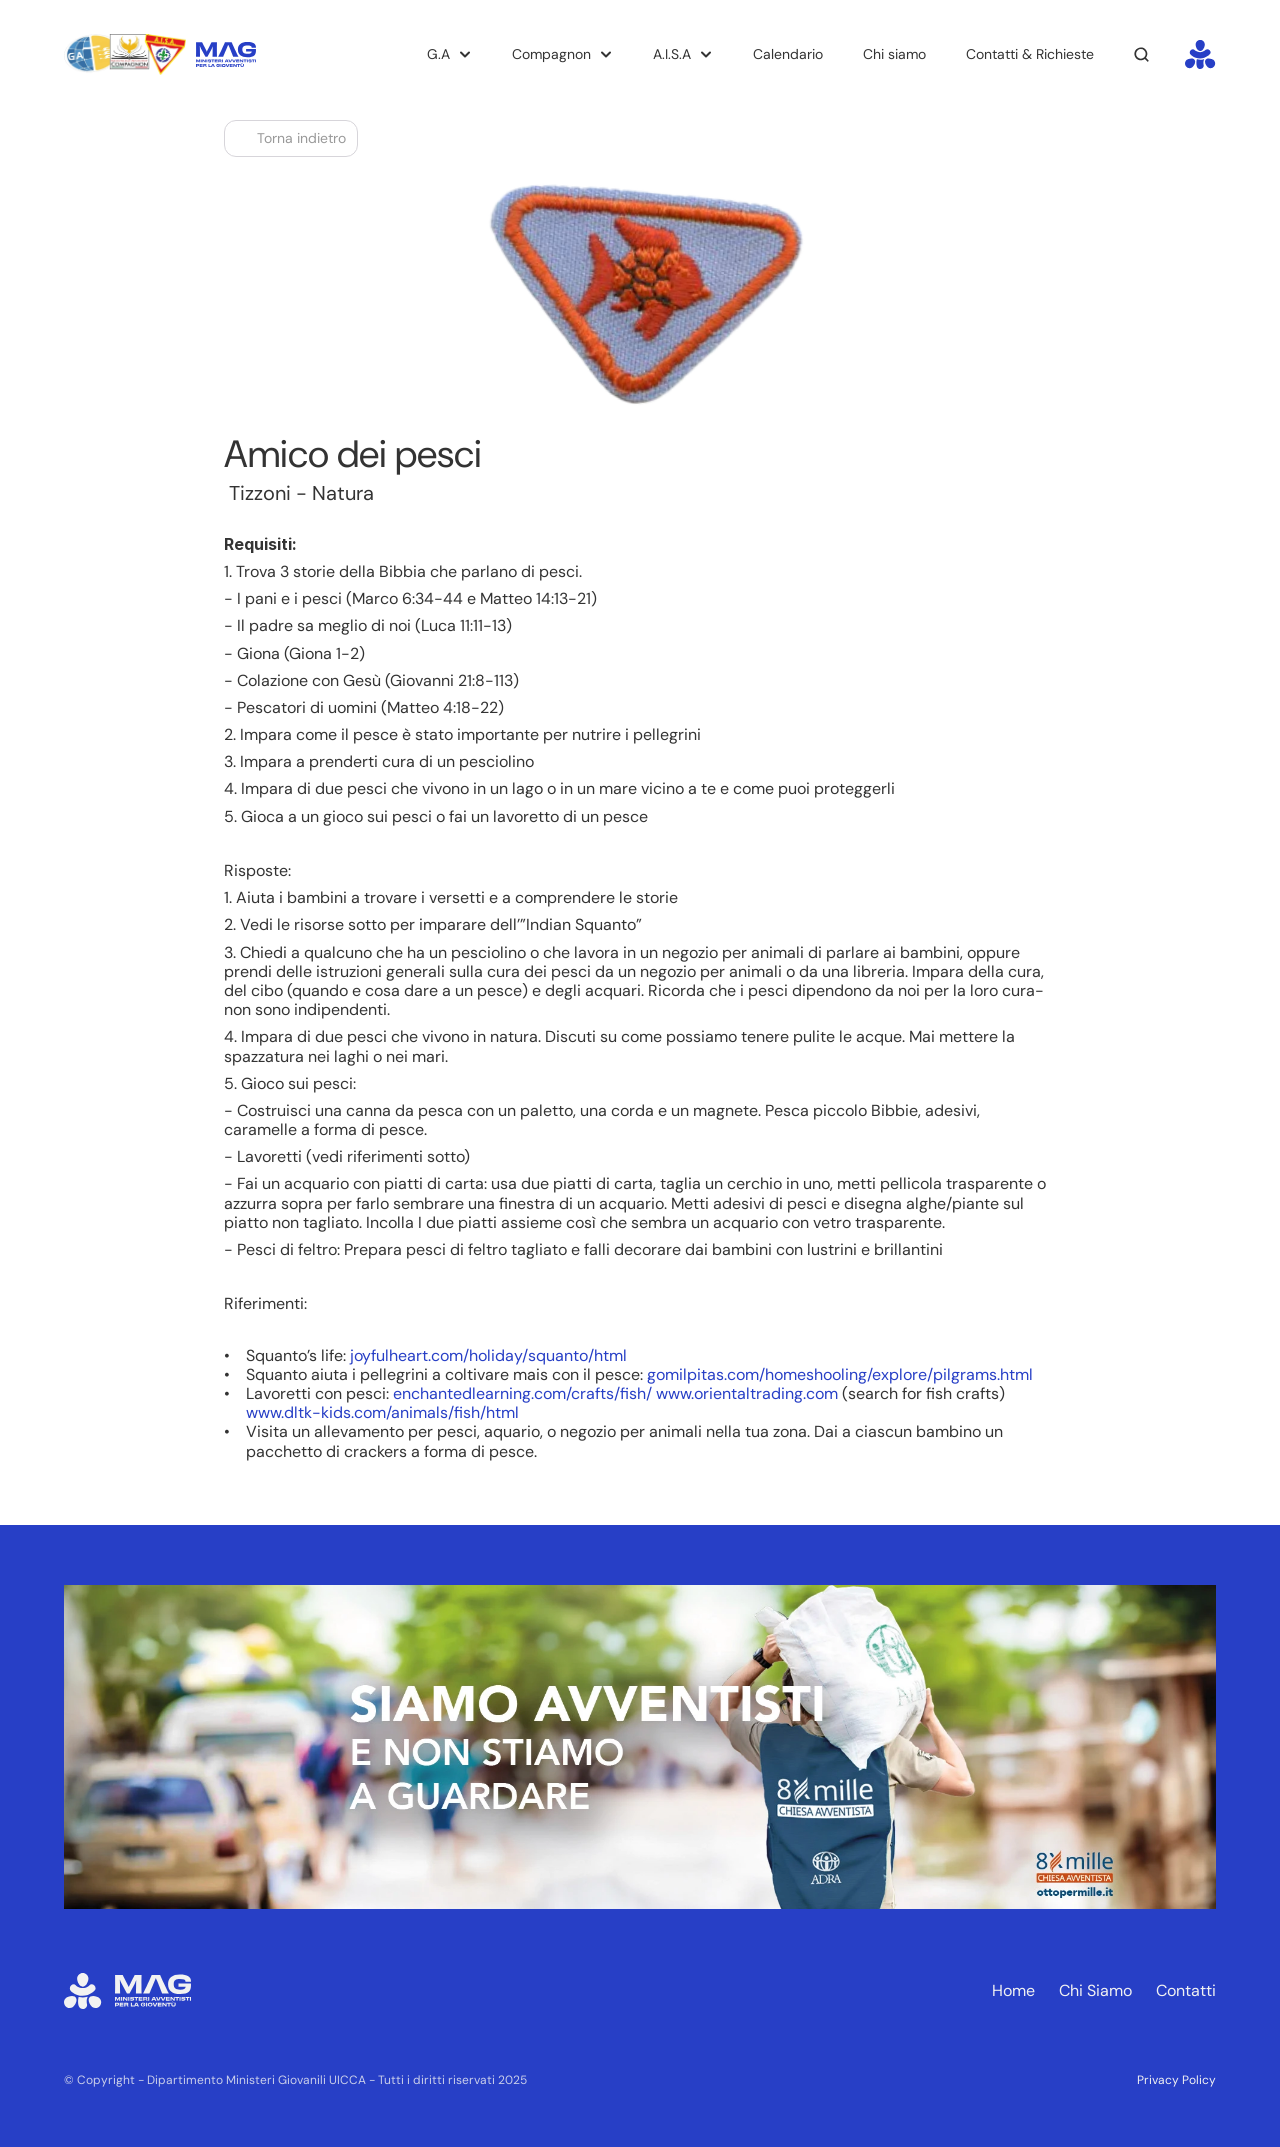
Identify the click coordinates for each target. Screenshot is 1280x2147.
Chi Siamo (1095, 1990)
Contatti (1186, 1990)
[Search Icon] (1142, 55)
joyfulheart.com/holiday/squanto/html (488, 1355)
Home (1013, 1990)
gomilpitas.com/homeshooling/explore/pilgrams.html (840, 1374)
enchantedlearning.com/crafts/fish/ (522, 1393)
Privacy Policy (1176, 2080)
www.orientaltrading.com (747, 1393)
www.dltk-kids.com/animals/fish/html (382, 1412)
